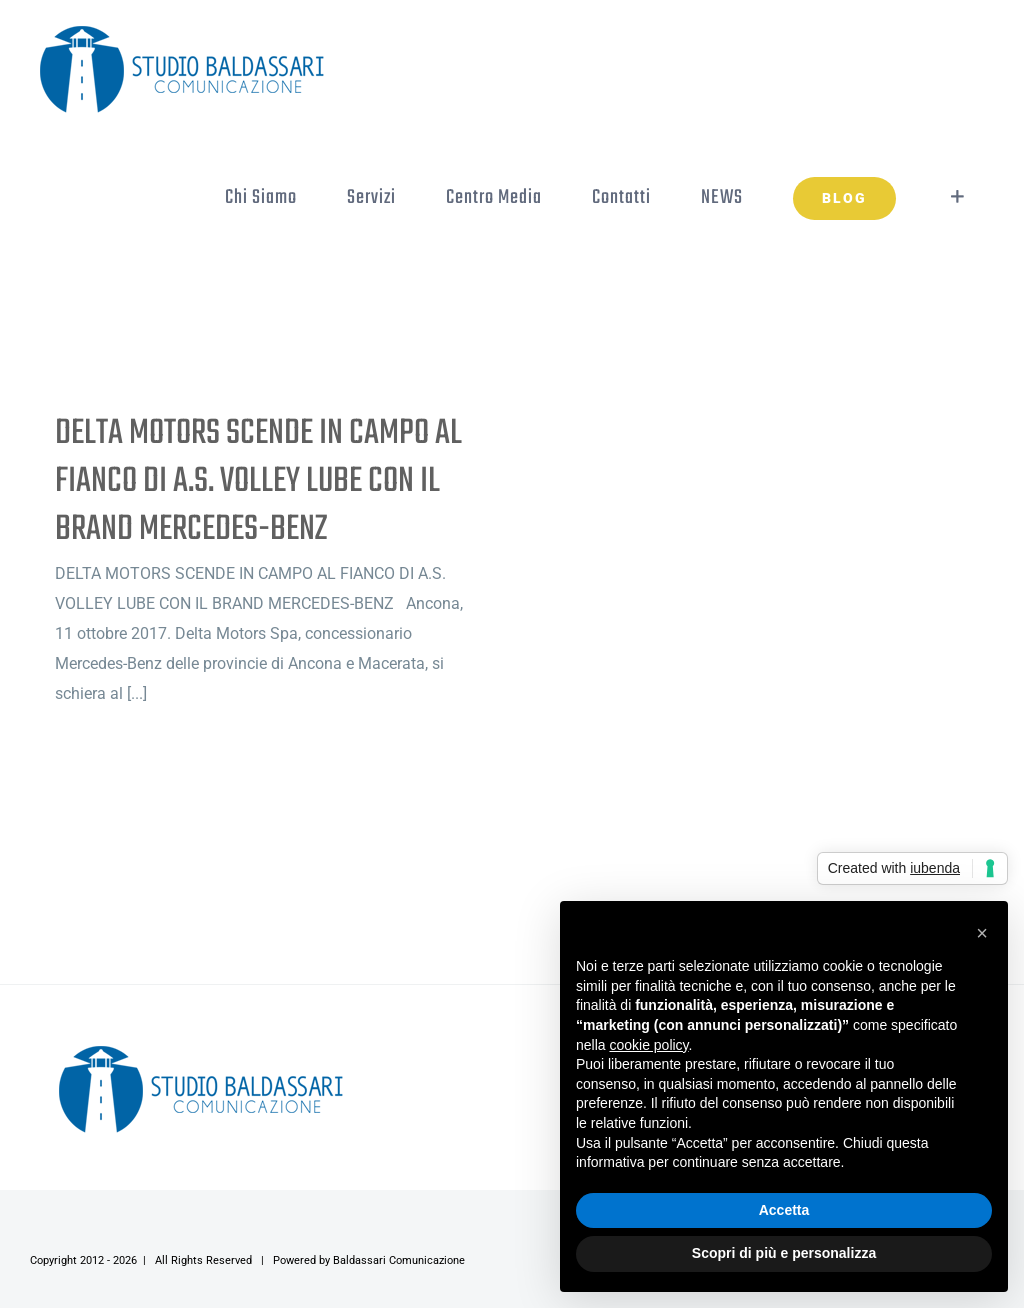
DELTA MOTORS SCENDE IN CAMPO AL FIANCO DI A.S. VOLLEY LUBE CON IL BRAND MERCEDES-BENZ (258, 481)
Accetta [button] (784, 1210)
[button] (982, 933)
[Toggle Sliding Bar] (957, 197)
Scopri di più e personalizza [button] (784, 1253)
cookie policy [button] (648, 1045)
